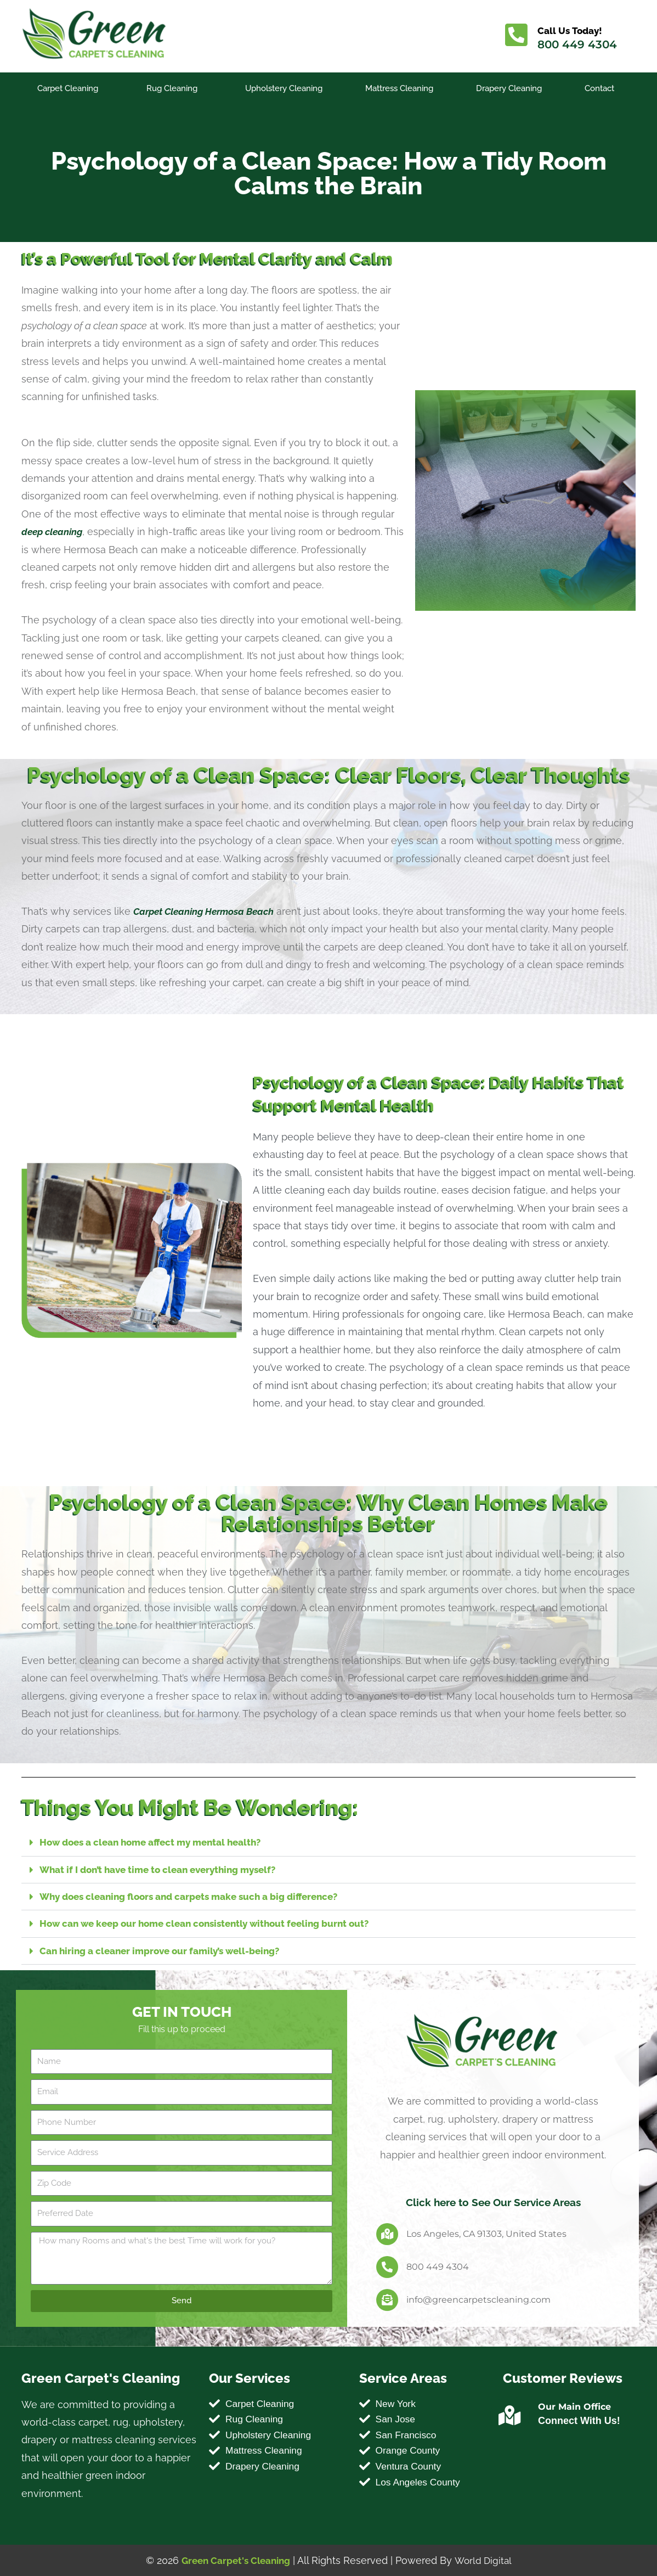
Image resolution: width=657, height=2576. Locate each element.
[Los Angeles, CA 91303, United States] (387, 2233)
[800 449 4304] (387, 2266)
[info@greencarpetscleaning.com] (387, 2299)
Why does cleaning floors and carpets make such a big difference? (198, 1896)
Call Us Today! (573, 30)
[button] (328, 1842)
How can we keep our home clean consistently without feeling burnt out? (213, 1922)
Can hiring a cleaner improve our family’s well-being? (166, 1949)
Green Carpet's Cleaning (234, 2560)
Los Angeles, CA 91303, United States (486, 2233)
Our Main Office (574, 2406)
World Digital (486, 2560)
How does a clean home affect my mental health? (157, 1842)
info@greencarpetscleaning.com (478, 2298)
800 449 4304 (579, 44)
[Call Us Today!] (517, 36)
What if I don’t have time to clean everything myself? (165, 1869)
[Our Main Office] (510, 2414)
